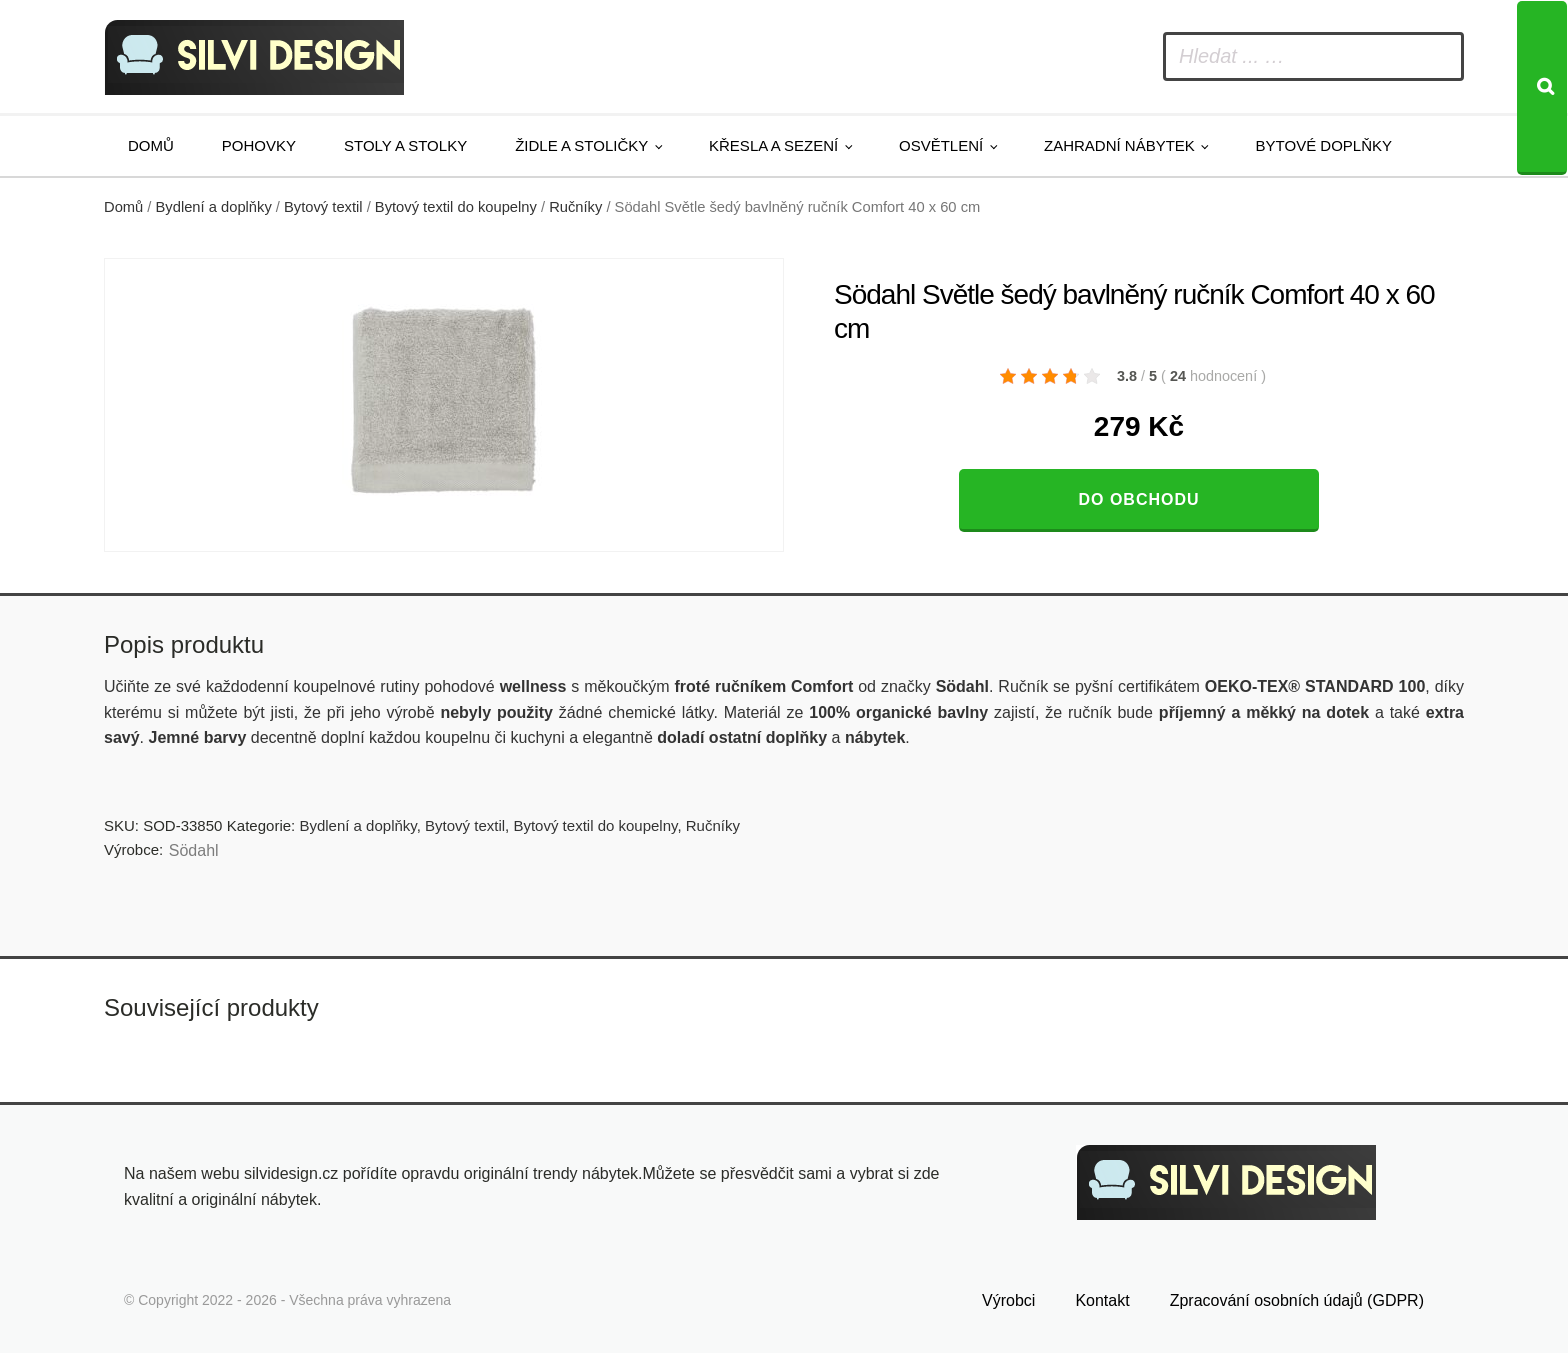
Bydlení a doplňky (214, 207)
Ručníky (575, 207)
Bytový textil (323, 207)
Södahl (194, 850)
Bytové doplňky (1324, 145)
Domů (151, 145)
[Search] (1542, 88)
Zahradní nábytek (1119, 145)
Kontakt (1102, 1300)
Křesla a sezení (773, 145)
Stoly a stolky (405, 145)
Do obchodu (1138, 499)
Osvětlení (941, 145)
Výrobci (1008, 1300)
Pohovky (259, 145)
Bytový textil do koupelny (456, 207)
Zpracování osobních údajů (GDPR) (1297, 1300)
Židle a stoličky (581, 145)
